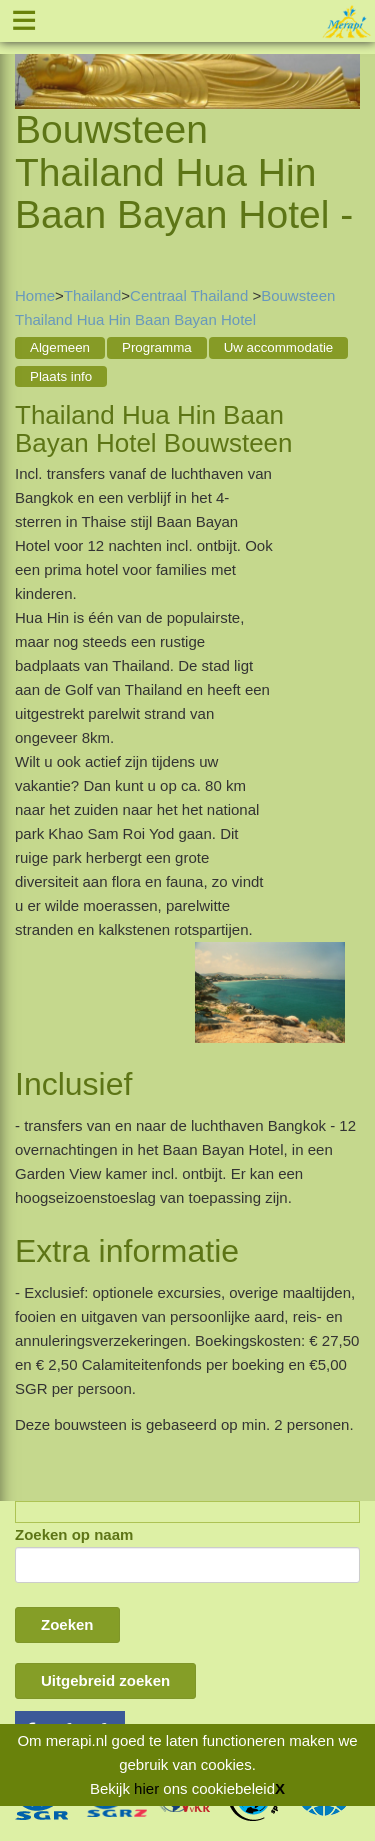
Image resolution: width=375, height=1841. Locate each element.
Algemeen (60, 347)
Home (35, 295)
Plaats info (61, 376)
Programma (157, 347)
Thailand (93, 295)
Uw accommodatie (279, 347)
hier (146, 1788)
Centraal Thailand (191, 295)
